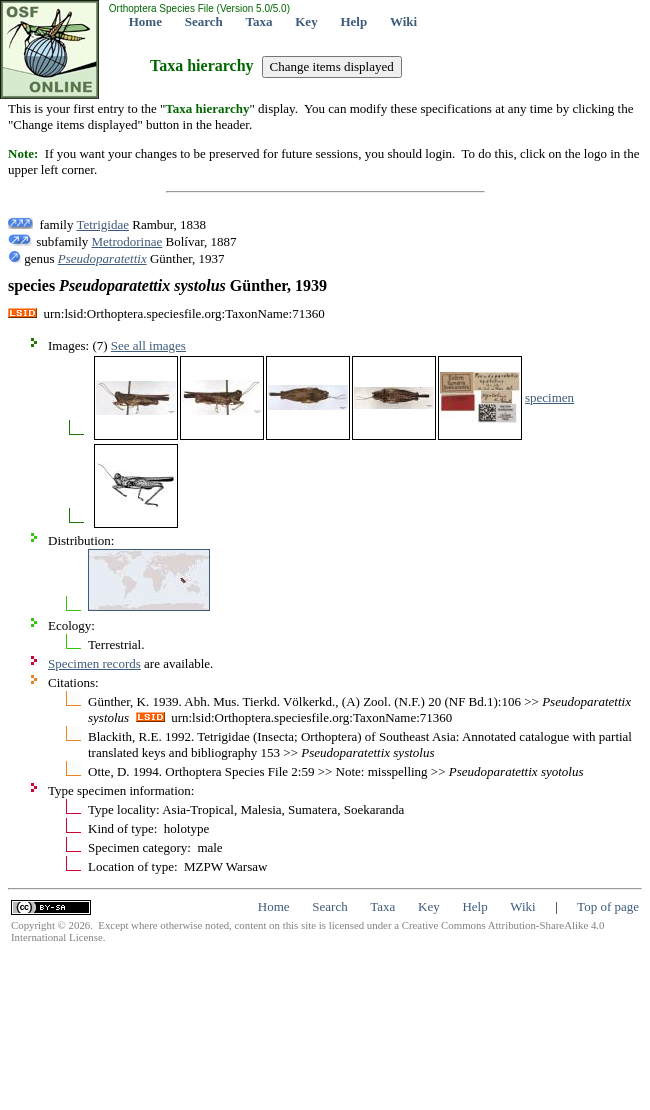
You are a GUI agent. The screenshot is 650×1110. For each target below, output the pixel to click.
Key (306, 21)
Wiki (403, 21)
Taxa (259, 21)
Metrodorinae (127, 241)
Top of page (608, 906)
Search (204, 21)
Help (353, 21)
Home (145, 21)
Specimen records (94, 663)
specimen (549, 397)
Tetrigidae (102, 224)
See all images (148, 345)
